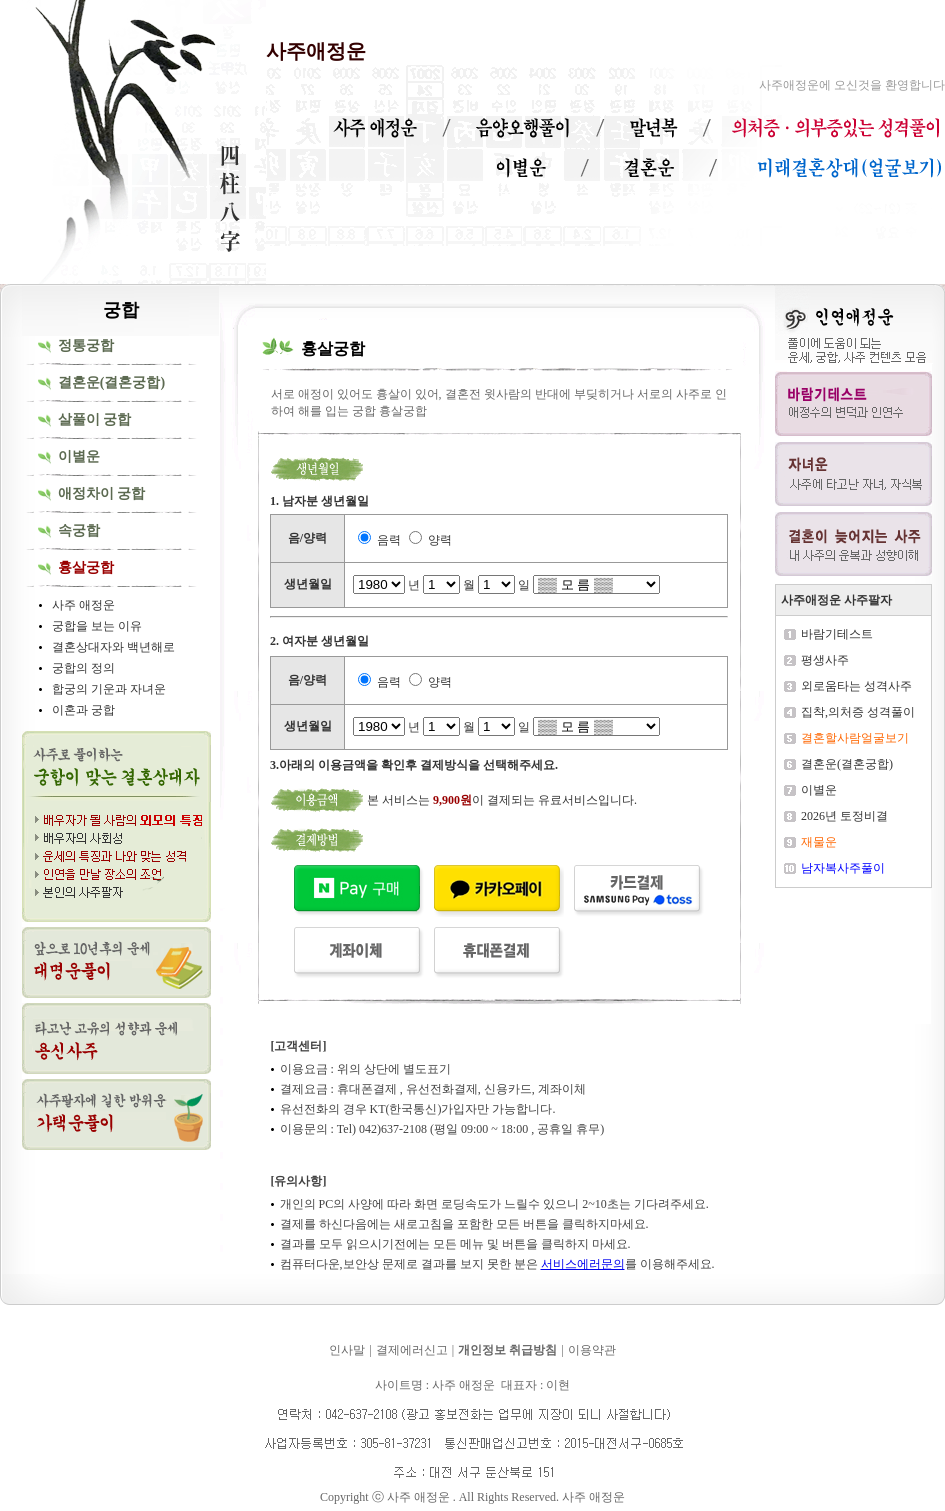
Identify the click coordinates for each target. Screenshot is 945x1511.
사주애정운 (316, 51)
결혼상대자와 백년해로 (113, 647)
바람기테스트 (837, 634)
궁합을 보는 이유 (97, 626)
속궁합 (79, 530)
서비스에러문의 (583, 1264)
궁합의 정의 (83, 668)
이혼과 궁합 (83, 710)
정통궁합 (86, 345)
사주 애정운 (83, 605)
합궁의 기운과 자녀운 (109, 689)
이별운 (79, 456)
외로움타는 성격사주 (856, 686)
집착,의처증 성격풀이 (858, 712)
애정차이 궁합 (102, 493)
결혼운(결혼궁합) (111, 382)
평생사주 (825, 660)
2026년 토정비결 (844, 816)
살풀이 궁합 (95, 419)
